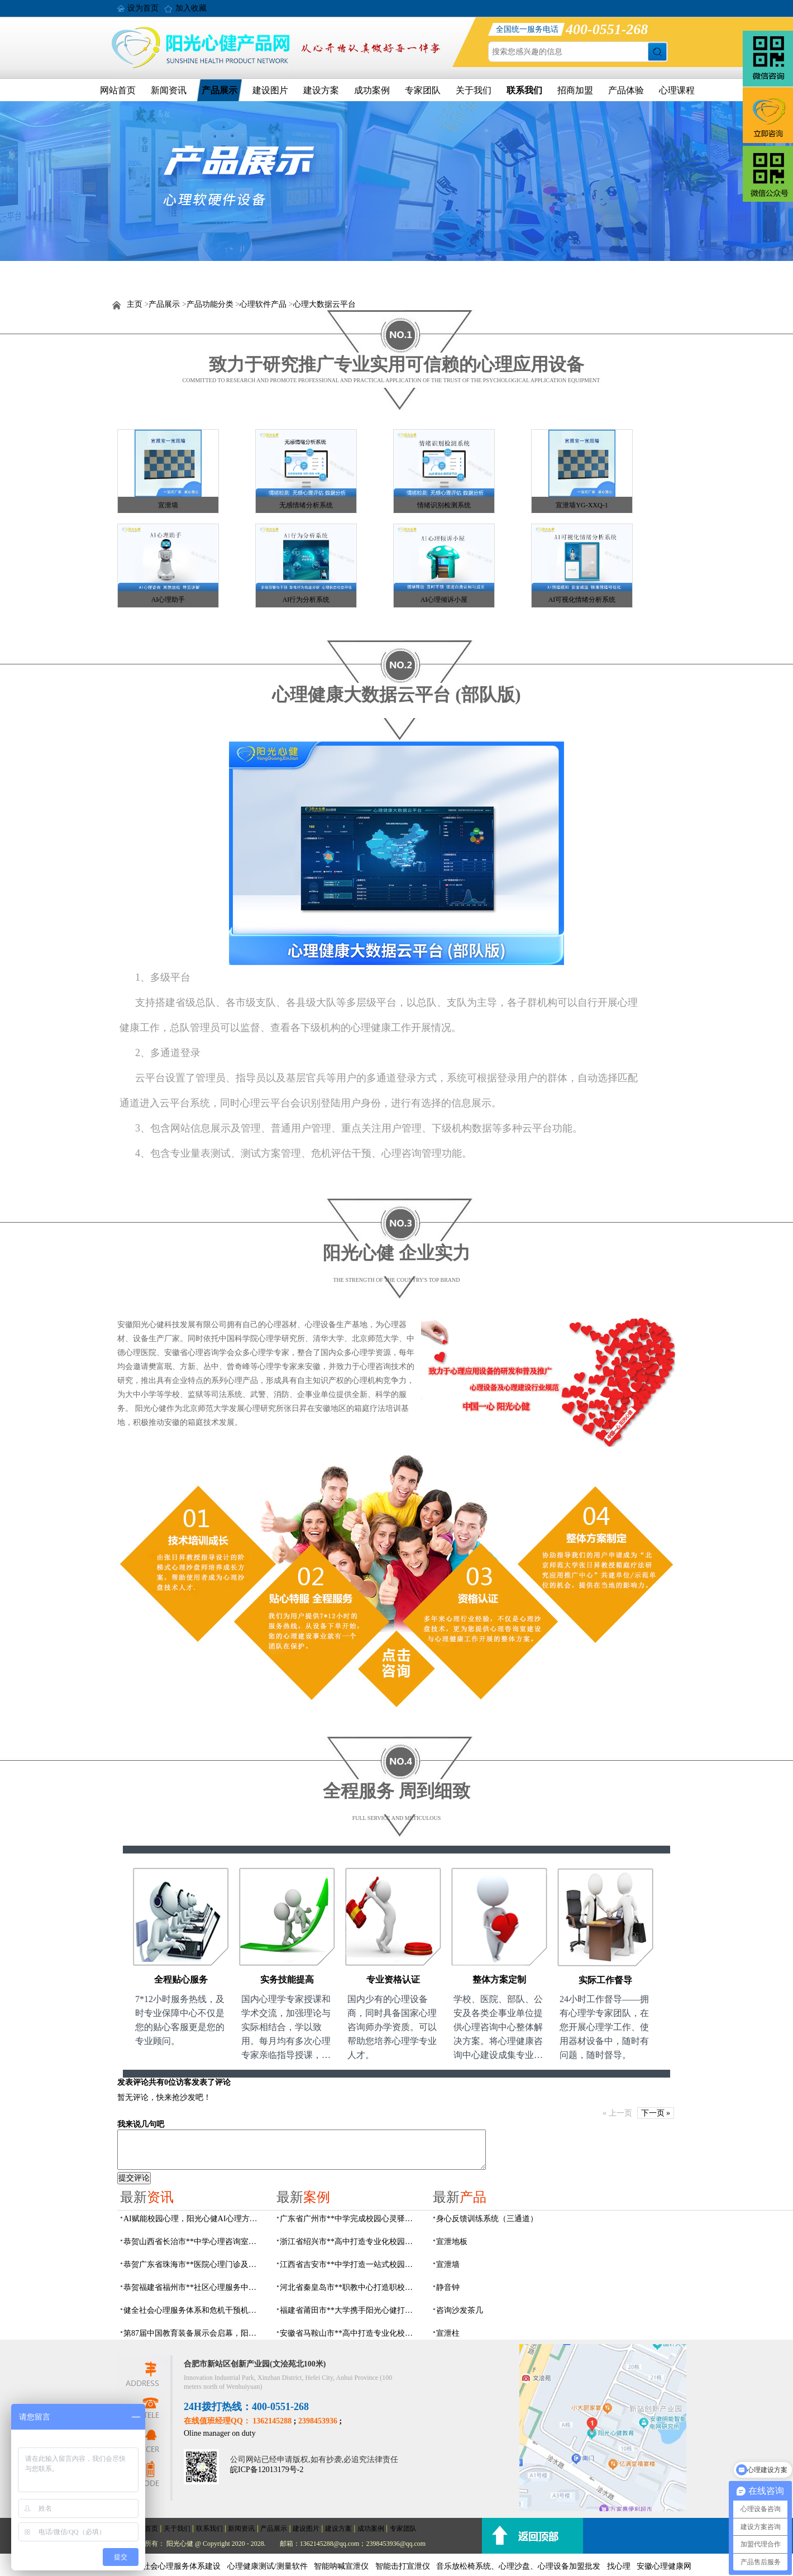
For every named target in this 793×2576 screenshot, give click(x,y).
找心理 (618, 2566)
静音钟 (448, 2287)
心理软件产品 (263, 304)
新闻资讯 (169, 90)
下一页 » (656, 2113)
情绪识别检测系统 (444, 505)
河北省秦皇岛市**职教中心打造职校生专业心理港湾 (349, 2287)
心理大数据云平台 (324, 304)
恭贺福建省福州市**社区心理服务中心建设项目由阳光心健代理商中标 (193, 2287)
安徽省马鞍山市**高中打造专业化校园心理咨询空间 (349, 2333)
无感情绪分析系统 (306, 505)
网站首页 (118, 90)
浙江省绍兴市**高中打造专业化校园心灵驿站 (349, 2241)
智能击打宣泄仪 (402, 2566)
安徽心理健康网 (664, 2566)
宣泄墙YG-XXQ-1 (582, 505)
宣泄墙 (168, 505)
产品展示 (219, 90)
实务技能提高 (287, 1979)
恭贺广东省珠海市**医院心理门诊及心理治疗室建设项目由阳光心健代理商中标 (193, 2264)
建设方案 (321, 90)
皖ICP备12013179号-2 (266, 2469)
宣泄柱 (448, 2333)
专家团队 (423, 90)
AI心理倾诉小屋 (444, 599)
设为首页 (143, 8)
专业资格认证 (393, 1979)
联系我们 (524, 90)
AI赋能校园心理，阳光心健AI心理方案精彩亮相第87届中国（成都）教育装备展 (193, 2218)
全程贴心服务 (181, 1979)
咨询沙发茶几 (459, 2310)
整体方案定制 (499, 1979)
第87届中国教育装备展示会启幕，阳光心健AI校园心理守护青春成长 (193, 2333)
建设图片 (270, 90)
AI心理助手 (168, 599)
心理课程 (677, 90)
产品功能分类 (210, 304)
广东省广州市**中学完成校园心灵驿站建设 (349, 2218)
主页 (134, 304)
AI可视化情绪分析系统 (582, 599)
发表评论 (133, 2082)
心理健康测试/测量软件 (267, 2566)
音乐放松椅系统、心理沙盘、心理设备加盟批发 (518, 2566)
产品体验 (626, 90)
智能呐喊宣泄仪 (341, 2566)
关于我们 (473, 90)
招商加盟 (575, 90)
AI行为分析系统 (306, 599)
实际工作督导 (605, 1980)
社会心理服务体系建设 (181, 2566)
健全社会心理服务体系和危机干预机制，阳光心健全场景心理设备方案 (193, 2310)
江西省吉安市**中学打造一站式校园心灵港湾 (349, 2264)
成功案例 (372, 90)
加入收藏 (191, 8)
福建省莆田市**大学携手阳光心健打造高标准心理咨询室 (349, 2310)
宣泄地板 (451, 2241)
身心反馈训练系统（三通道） (487, 2218)
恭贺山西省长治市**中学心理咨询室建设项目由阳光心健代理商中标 (193, 2241)
